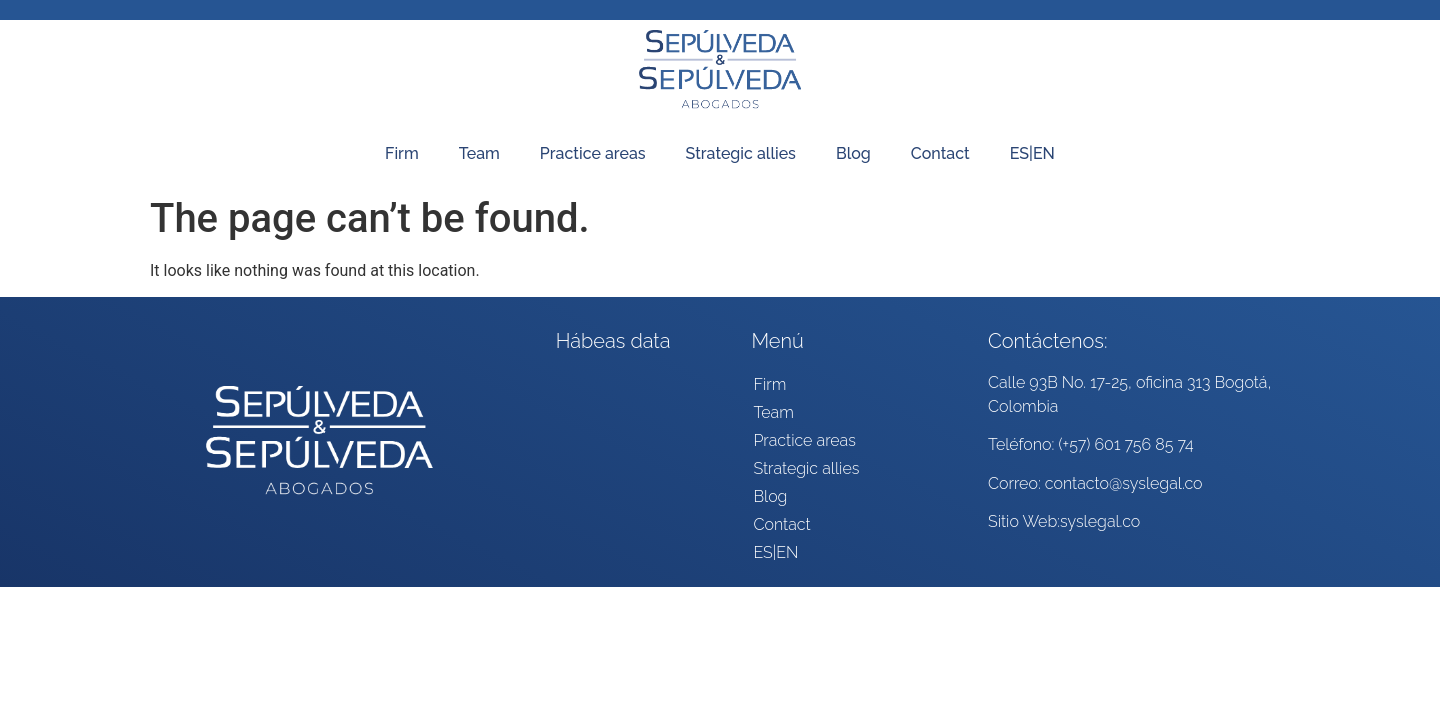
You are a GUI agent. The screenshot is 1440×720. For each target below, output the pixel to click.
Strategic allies (741, 153)
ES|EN (1032, 153)
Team (479, 153)
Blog (853, 153)
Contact (940, 153)
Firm (402, 153)
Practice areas (593, 153)
